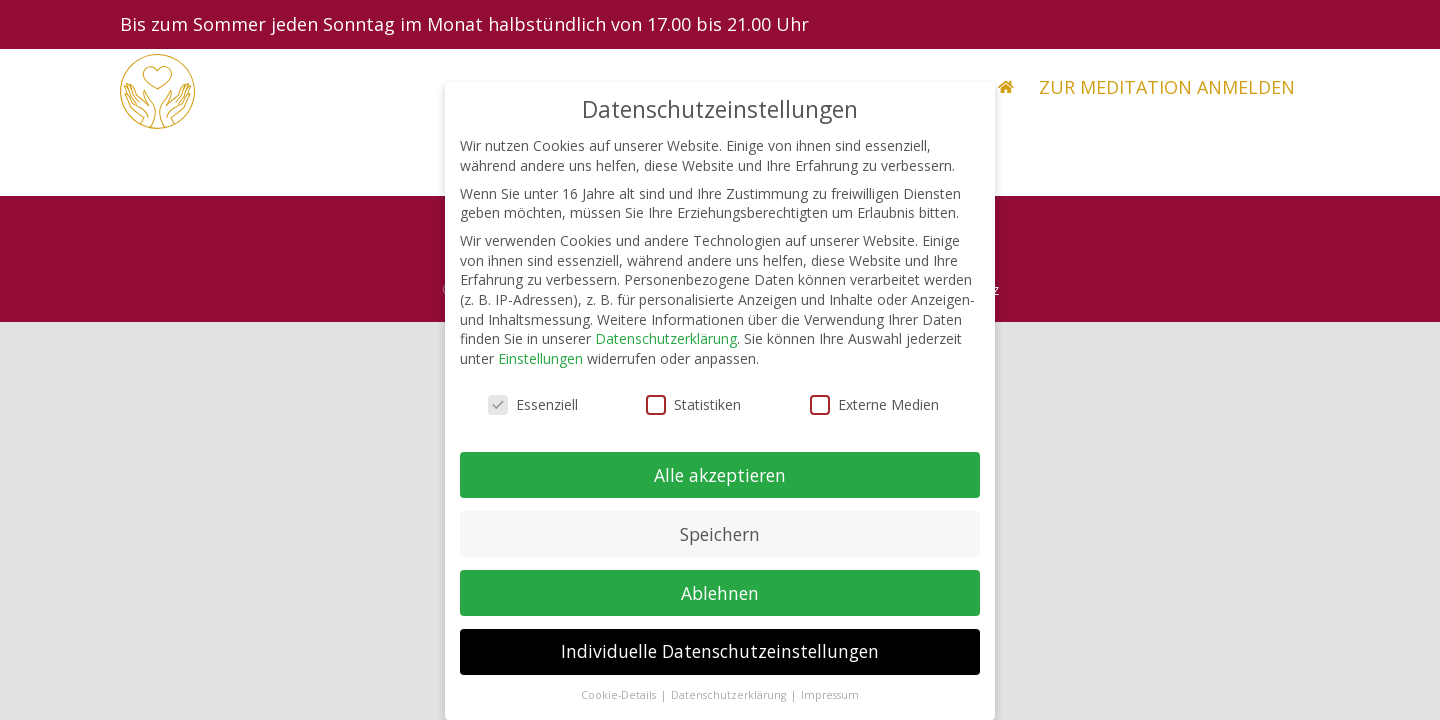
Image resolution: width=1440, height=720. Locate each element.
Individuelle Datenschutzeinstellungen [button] (720, 664)
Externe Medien (874, 417)
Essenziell (533, 417)
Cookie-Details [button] (620, 708)
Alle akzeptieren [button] (720, 487)
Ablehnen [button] (720, 605)
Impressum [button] (830, 708)
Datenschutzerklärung (666, 351)
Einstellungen (540, 371)
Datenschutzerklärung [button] (730, 708)
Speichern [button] (720, 546)
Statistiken (693, 417)
